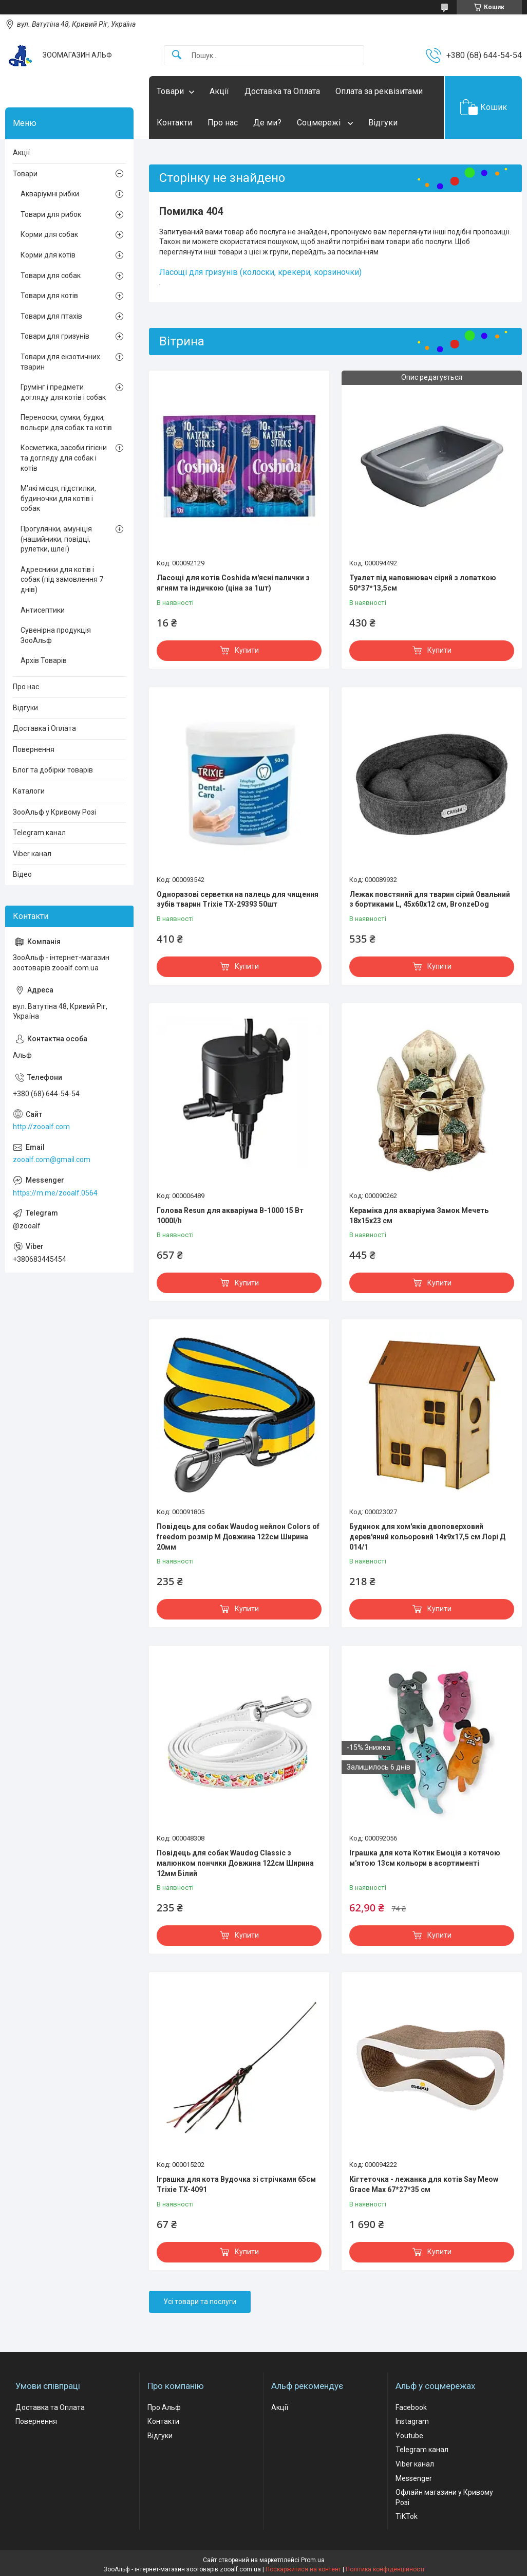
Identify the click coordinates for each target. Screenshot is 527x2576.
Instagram (412, 2421)
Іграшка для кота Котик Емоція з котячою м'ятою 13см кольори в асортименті (424, 1858)
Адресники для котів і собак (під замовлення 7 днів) (62, 579)
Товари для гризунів (55, 336)
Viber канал (32, 854)
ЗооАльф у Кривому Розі (54, 812)
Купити (247, 650)
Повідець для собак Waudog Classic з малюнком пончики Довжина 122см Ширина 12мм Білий (235, 1863)
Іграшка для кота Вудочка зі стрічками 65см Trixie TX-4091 (236, 2184)
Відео (22, 874)
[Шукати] (177, 55)
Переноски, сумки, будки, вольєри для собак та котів (66, 422)
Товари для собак (51, 275)
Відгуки (383, 122)
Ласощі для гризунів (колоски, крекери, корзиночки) (260, 272)
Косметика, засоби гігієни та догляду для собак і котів (64, 458)
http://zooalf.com (41, 1127)
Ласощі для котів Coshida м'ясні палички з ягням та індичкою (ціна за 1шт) (233, 583)
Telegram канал (39, 833)
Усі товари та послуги (199, 2301)
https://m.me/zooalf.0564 (55, 1193)
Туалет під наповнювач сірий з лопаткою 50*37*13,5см (422, 583)
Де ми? (267, 122)
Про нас (223, 122)
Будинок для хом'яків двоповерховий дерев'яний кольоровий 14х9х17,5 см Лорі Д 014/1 (427, 1536)
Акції (219, 91)
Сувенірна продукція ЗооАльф (56, 635)
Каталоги (29, 791)
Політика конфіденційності (385, 2569)
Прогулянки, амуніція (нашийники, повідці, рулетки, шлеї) (56, 539)
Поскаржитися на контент (303, 2569)
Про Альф (164, 2407)
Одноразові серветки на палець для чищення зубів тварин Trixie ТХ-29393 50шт (237, 899)
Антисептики (43, 610)
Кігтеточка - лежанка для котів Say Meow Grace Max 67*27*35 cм (423, 2184)
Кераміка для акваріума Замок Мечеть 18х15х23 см (418, 1215)
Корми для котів (48, 255)
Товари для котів (49, 295)
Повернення (33, 749)
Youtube (409, 2436)
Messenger (414, 2478)
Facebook (411, 2407)
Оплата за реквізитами (379, 91)
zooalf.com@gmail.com (51, 1159)
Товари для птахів (51, 316)
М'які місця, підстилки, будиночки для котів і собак (58, 498)
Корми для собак (49, 234)
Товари (170, 91)
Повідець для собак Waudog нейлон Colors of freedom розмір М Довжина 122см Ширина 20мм (238, 1536)
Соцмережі (320, 122)
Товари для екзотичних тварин (60, 362)
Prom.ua (313, 2560)
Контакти (174, 122)
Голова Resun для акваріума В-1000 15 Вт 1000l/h (230, 1215)
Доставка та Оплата (282, 91)
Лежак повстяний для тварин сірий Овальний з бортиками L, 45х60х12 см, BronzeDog (429, 899)
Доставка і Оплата (44, 728)
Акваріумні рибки (50, 194)
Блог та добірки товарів (53, 770)
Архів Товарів (44, 660)
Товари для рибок (51, 214)
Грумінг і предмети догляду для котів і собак (63, 392)
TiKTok (407, 2516)
